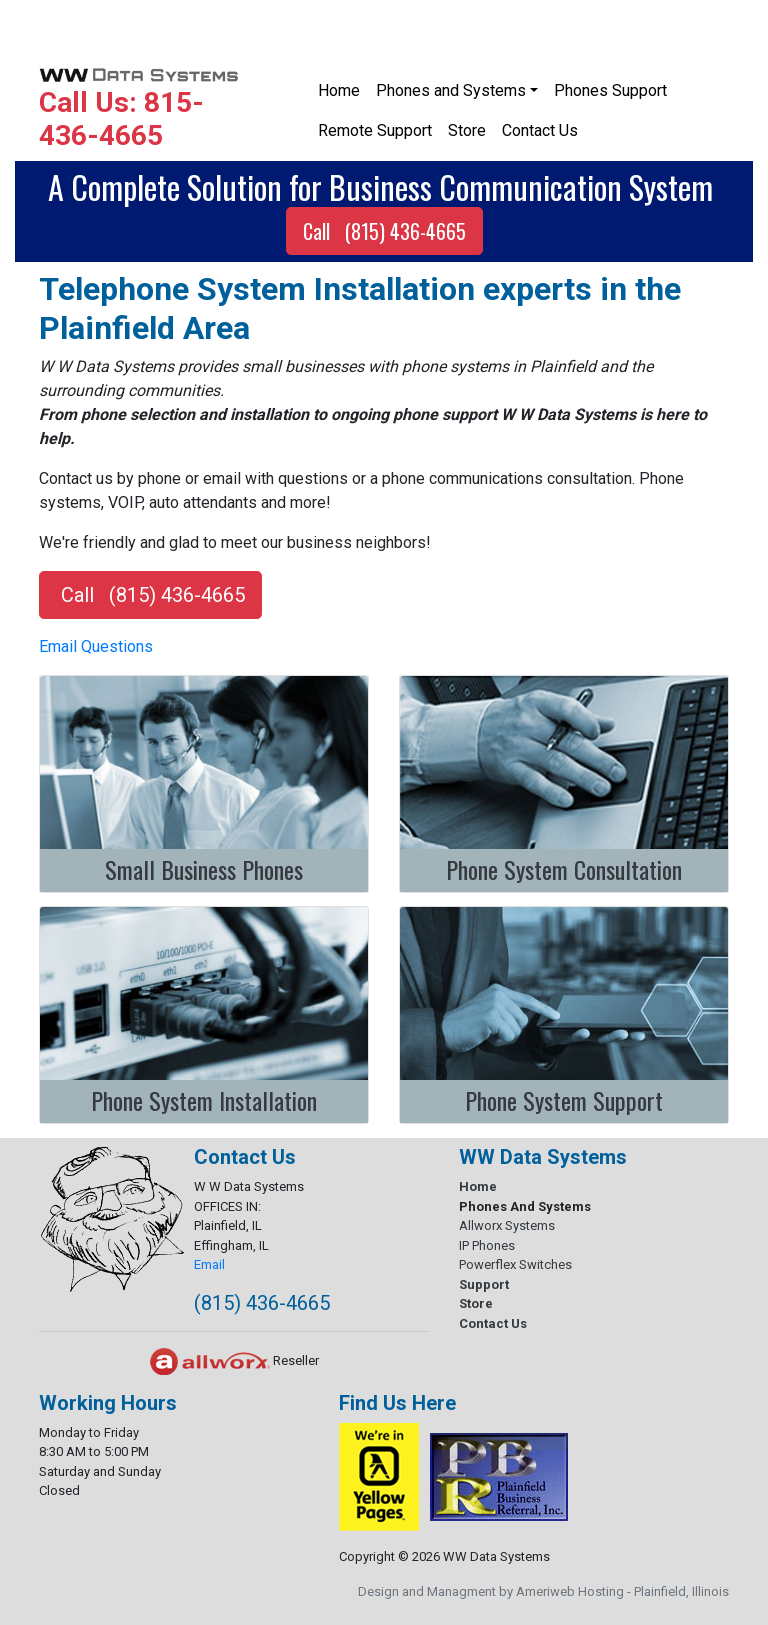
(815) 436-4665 (262, 1303)
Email (209, 1264)
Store (467, 130)
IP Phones (487, 1245)
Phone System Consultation (564, 869)
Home (339, 90)
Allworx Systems (507, 1225)
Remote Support (375, 130)
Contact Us (540, 130)
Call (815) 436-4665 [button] (384, 231)
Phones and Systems (451, 90)
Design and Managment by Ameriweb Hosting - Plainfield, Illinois (543, 1591)
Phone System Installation (204, 1100)
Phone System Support (564, 1100)
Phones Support (610, 90)
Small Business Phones (204, 869)
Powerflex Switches (515, 1264)
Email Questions (96, 646)
